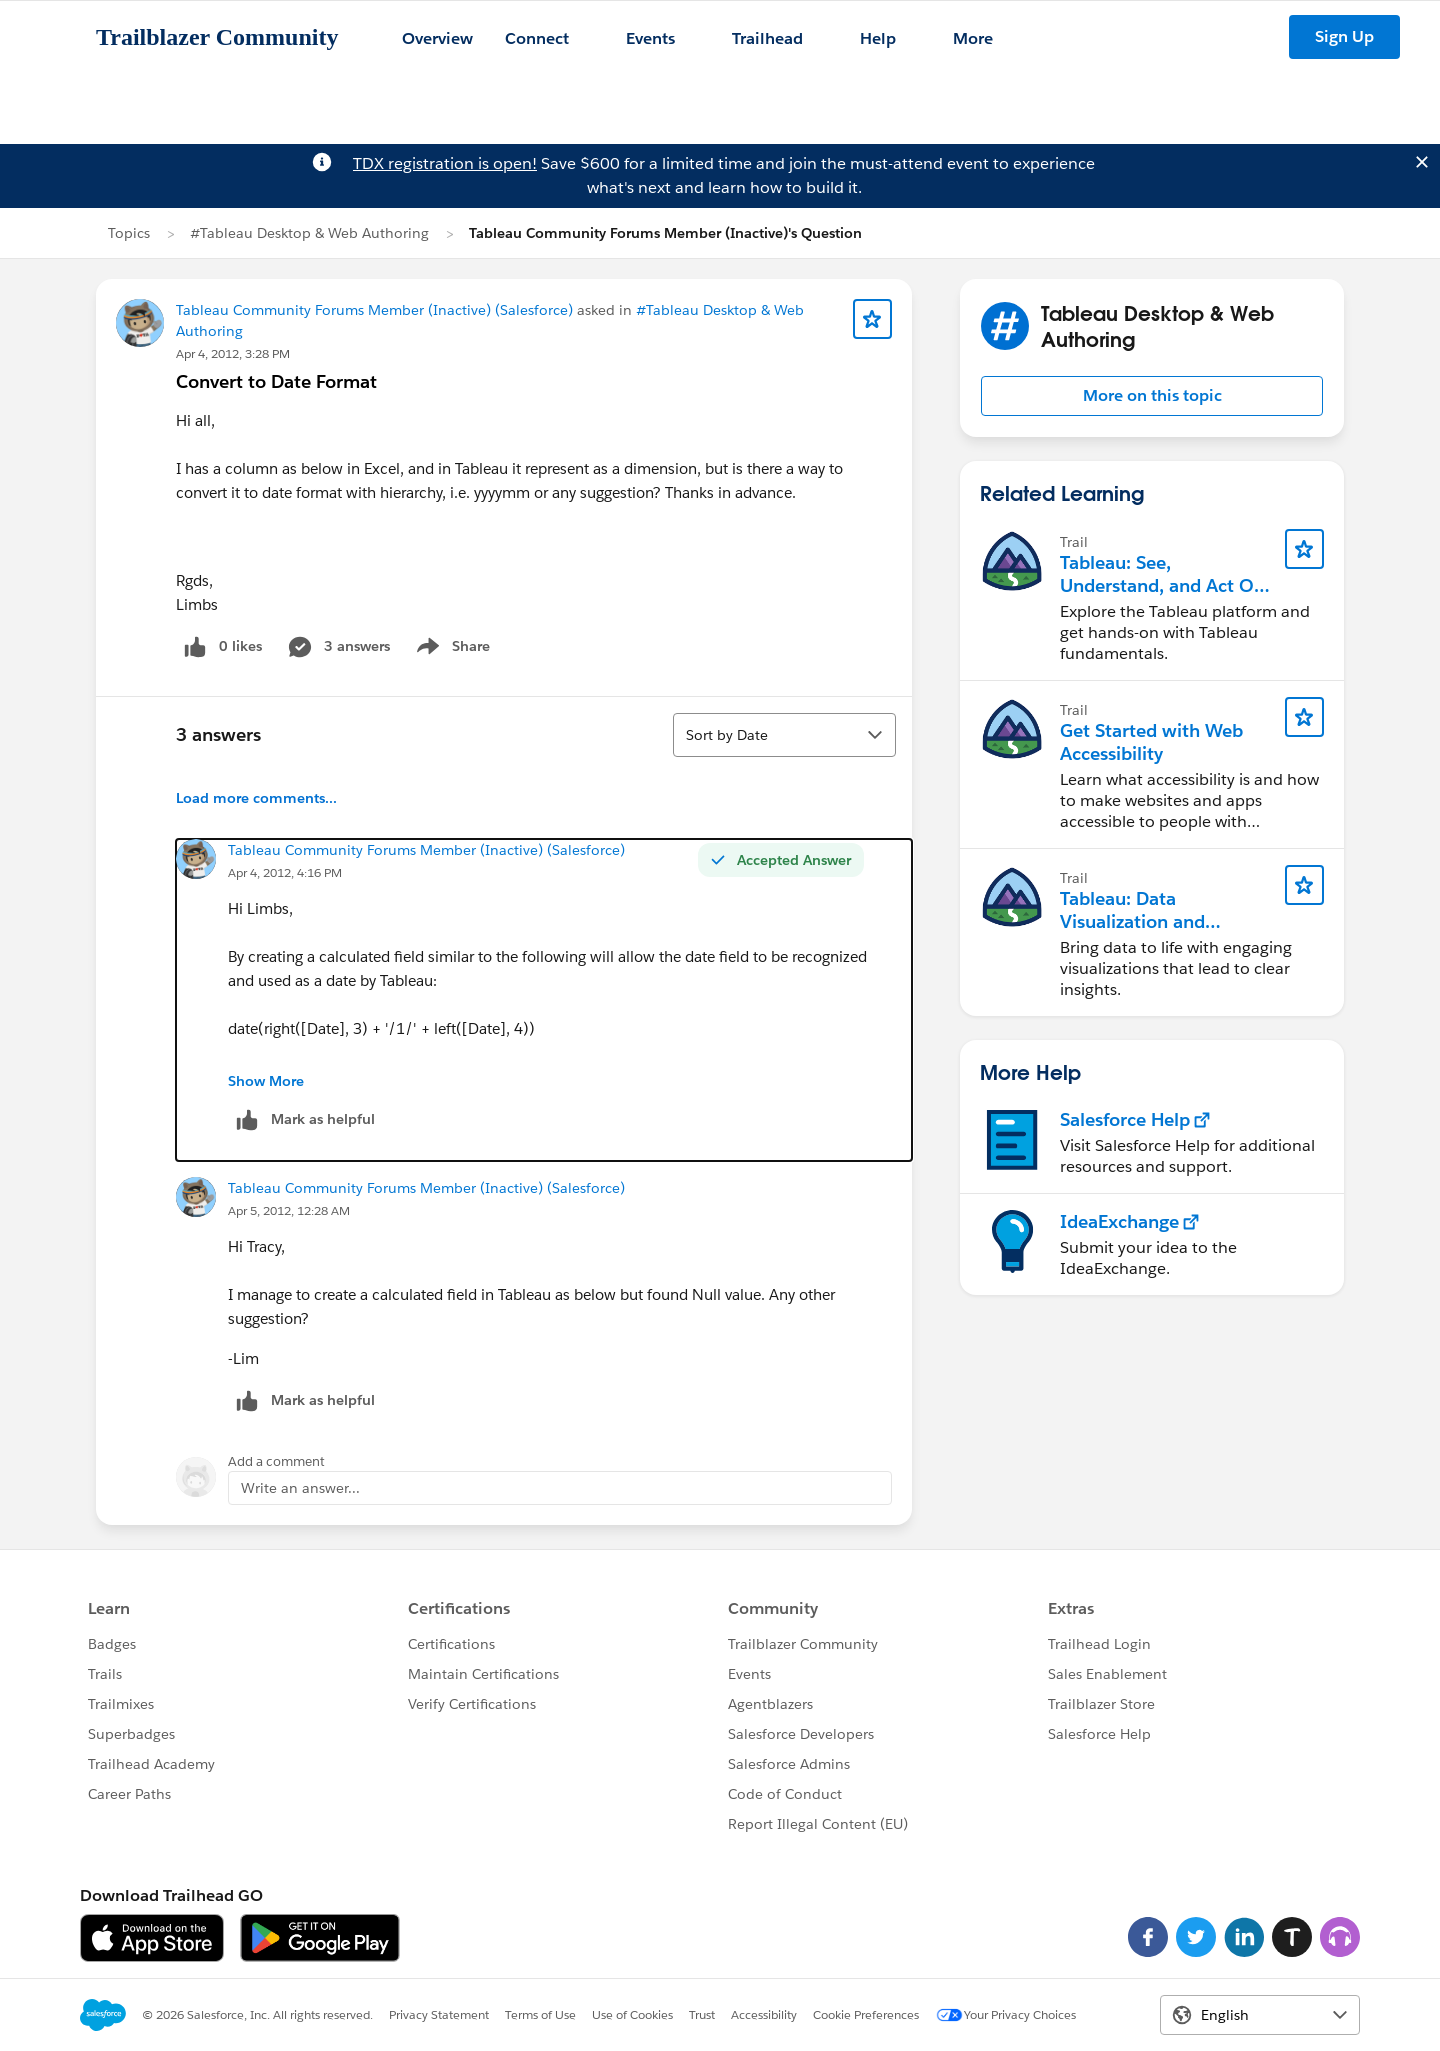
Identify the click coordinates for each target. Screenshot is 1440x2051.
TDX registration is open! (445, 163)
